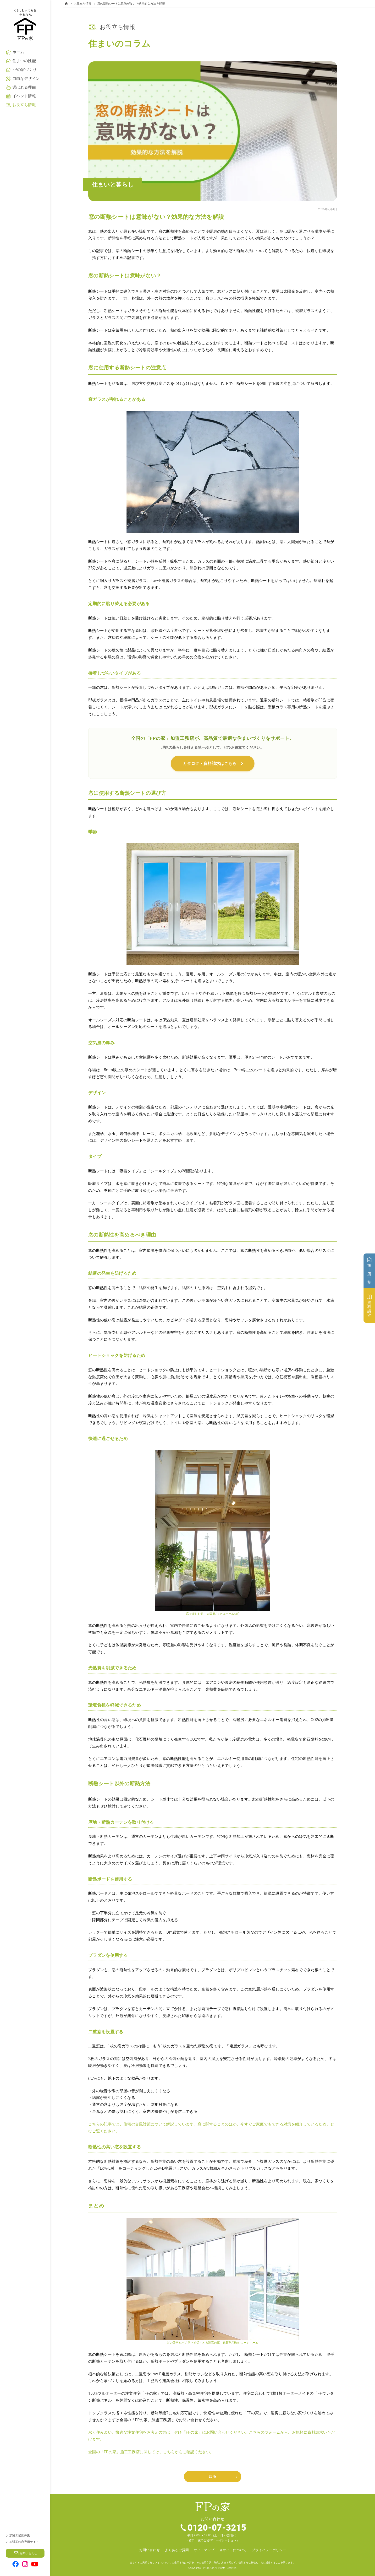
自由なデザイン (26, 78)
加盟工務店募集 (19, 2535)
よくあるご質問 (177, 2550)
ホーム (18, 52)
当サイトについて (233, 2550)
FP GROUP (207, 2568)
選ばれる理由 (24, 87)
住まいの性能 (24, 61)
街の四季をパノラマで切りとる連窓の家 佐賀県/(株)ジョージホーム (213, 2281)
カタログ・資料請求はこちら (210, 763)
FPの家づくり (24, 69)
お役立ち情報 (24, 104)
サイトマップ (204, 2550)
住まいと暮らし (113, 184)
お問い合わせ (149, 2550)
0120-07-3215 (217, 2527)
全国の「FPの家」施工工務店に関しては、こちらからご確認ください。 (151, 2452)
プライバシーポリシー (269, 2550)
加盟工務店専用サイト (24, 2542)
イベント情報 (24, 96)
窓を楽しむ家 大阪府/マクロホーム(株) (212, 1532)
